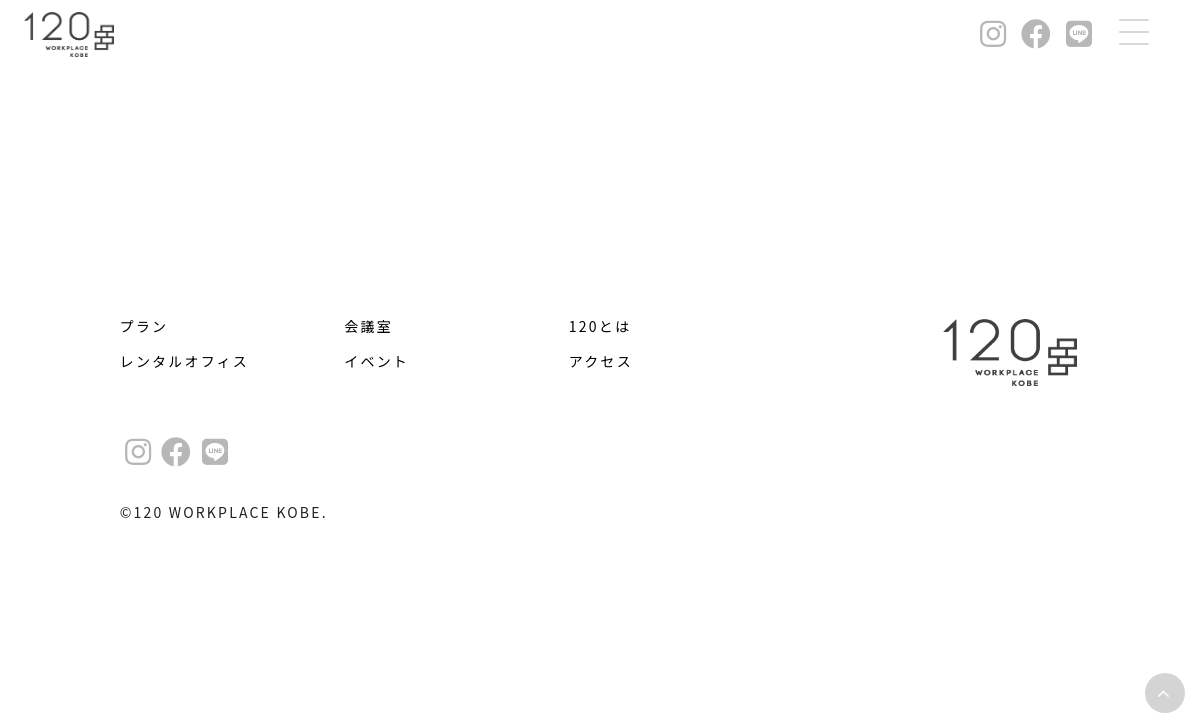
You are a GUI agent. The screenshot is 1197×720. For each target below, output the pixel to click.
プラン (144, 326)
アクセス (601, 361)
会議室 (368, 326)
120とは (600, 326)
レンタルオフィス (184, 361)
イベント (376, 361)
